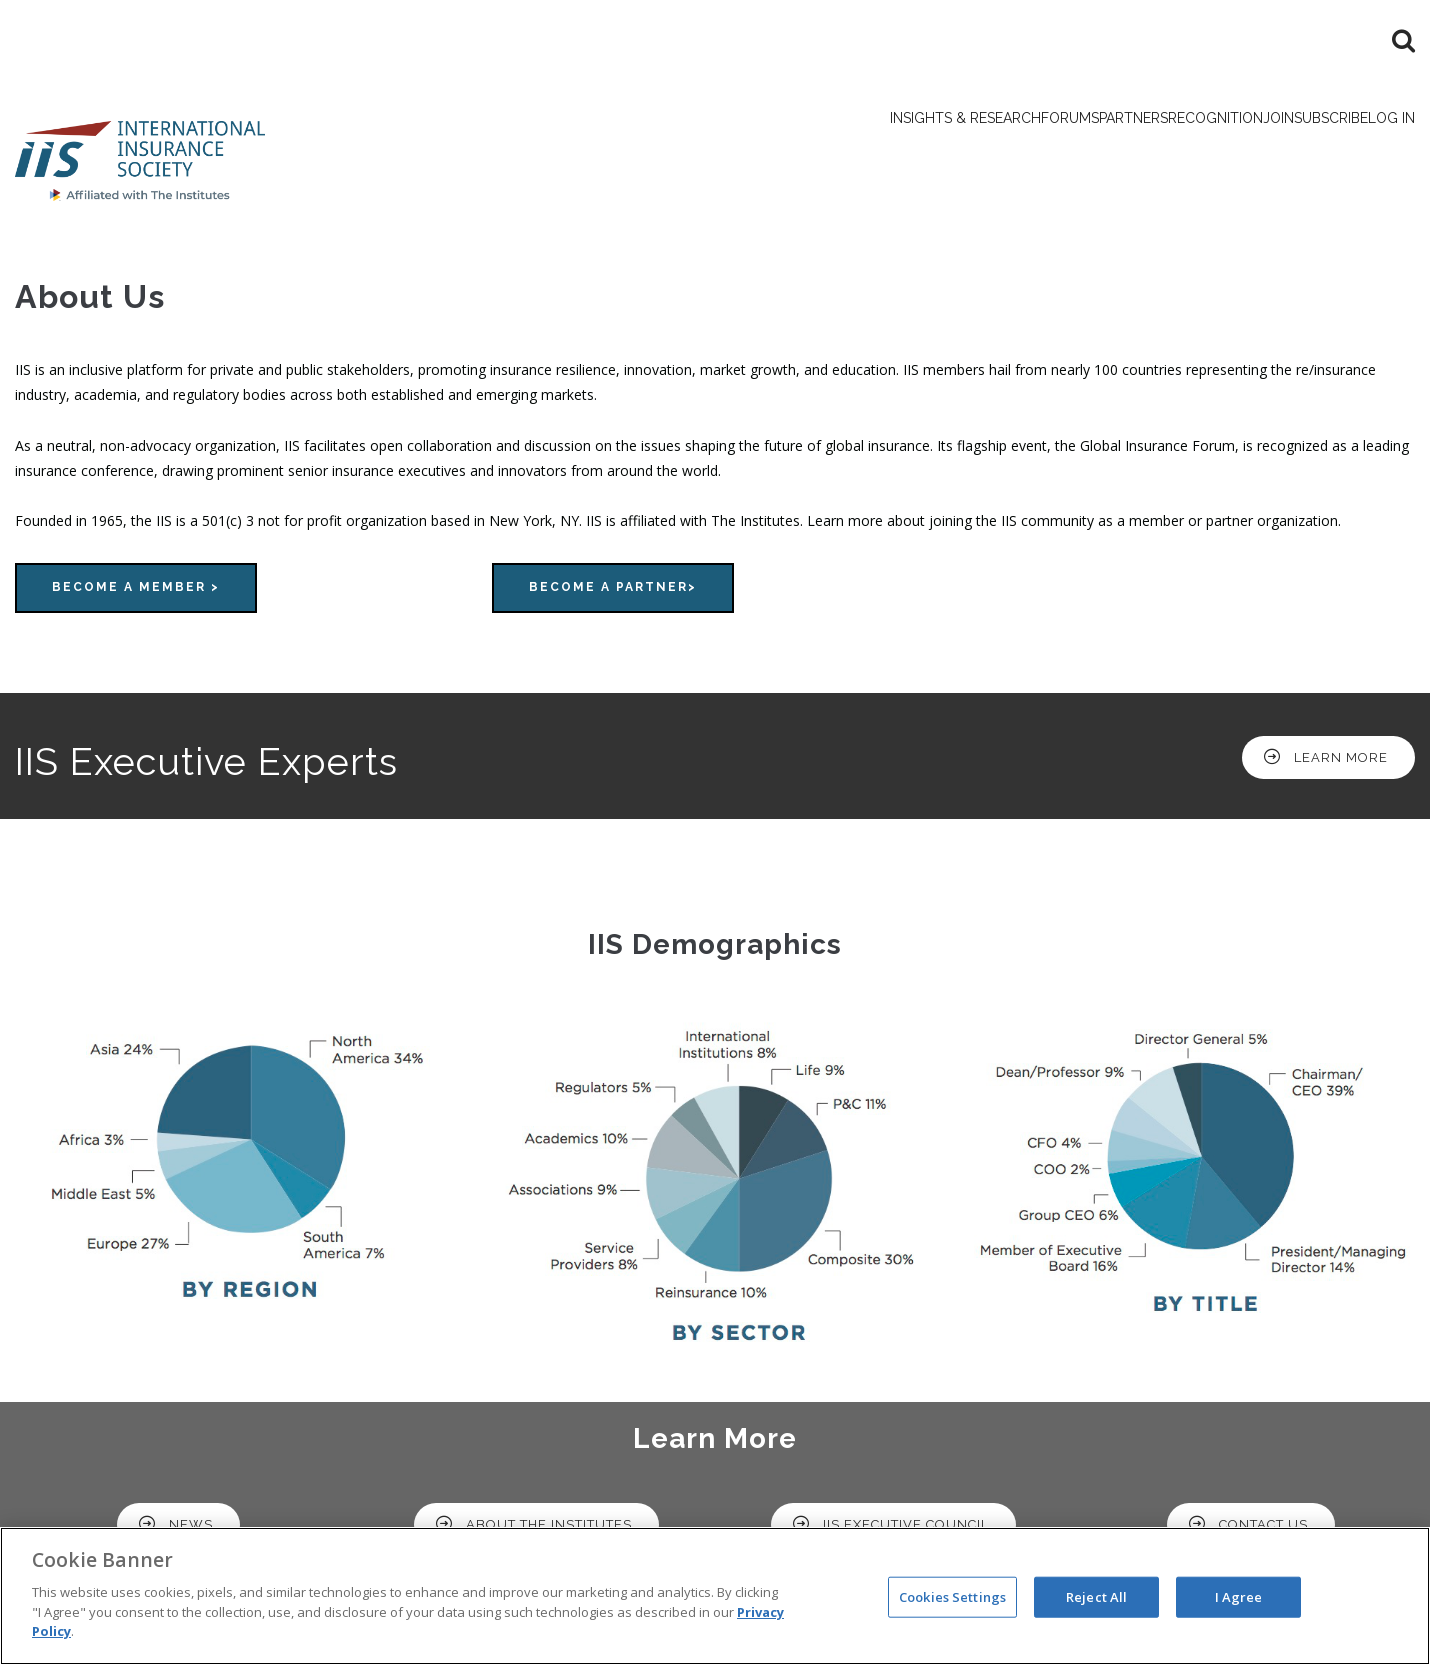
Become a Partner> (613, 595)
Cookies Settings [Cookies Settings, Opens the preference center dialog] (952, 1596)
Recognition (1106, 149)
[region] (715, 1596)
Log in (1377, 149)
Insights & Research (755, 149)
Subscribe (1285, 149)
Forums (895, 149)
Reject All (1096, 1596)
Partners (990, 149)
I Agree (1239, 1596)
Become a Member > (136, 595)
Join (1202, 149)
